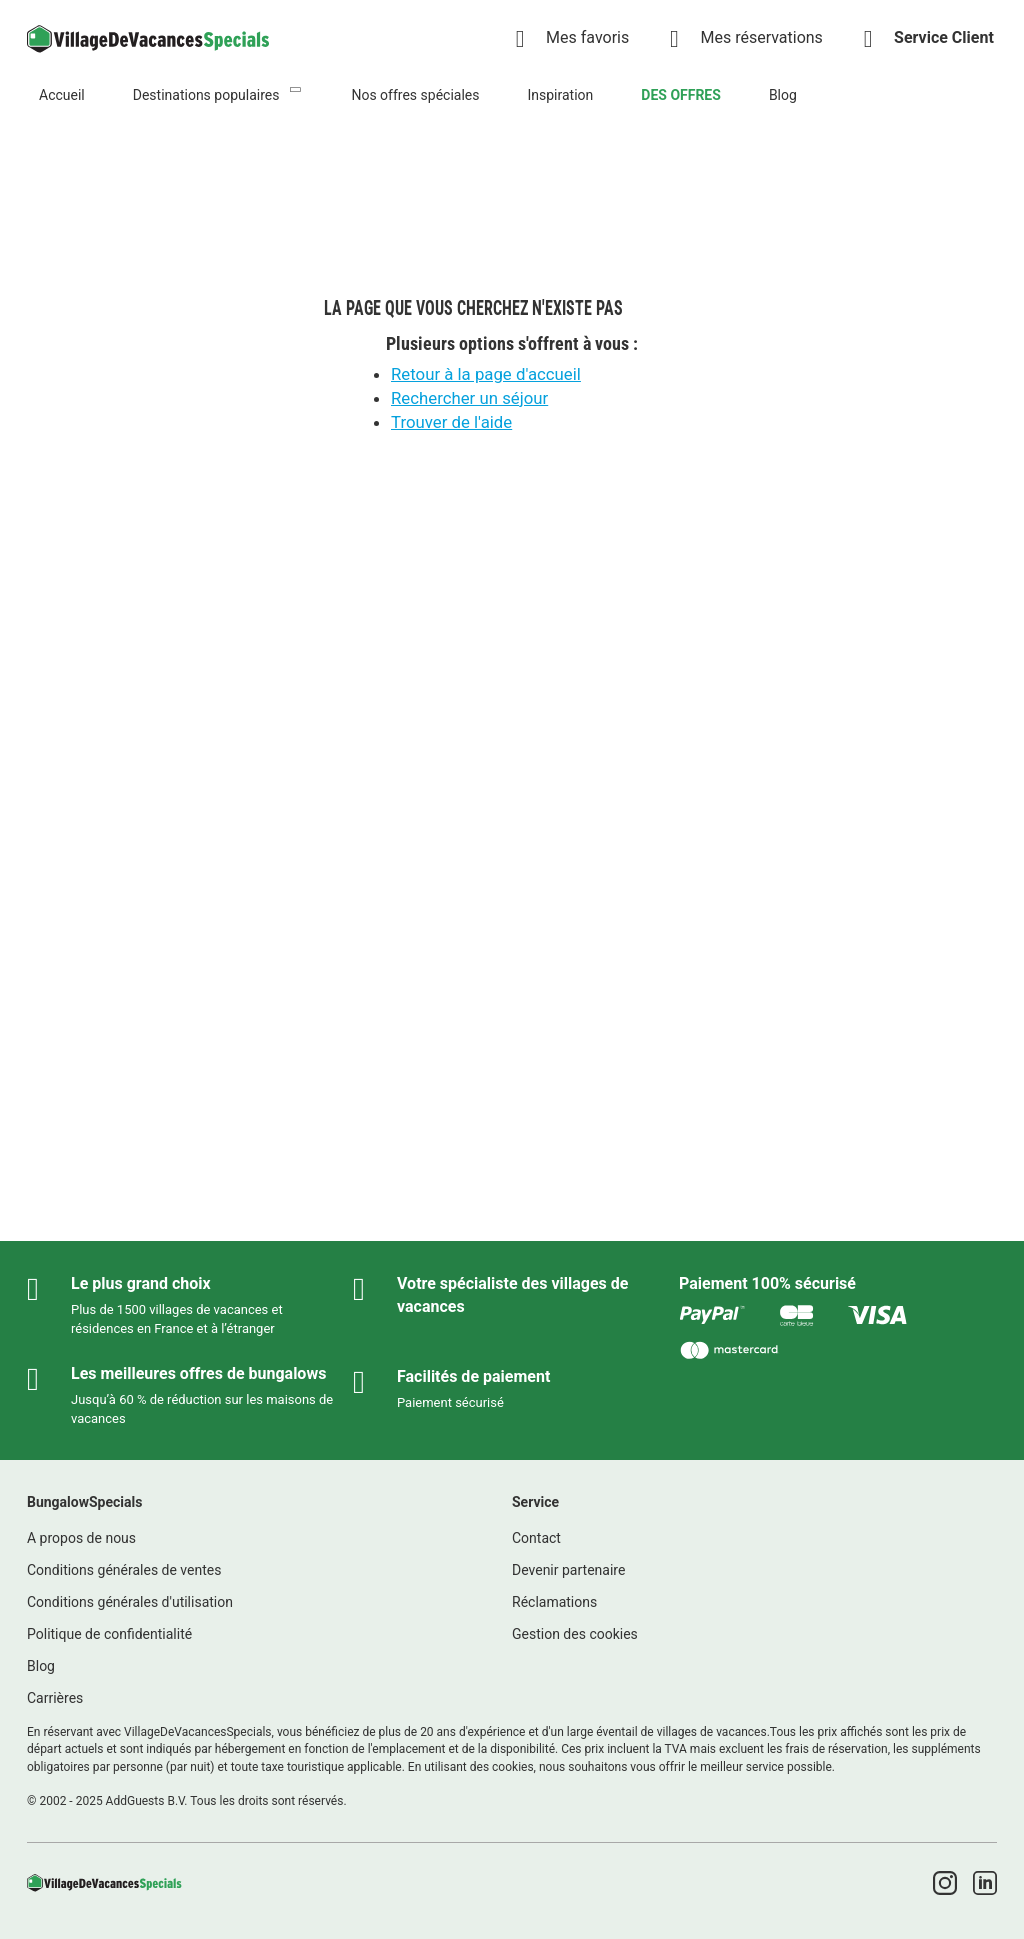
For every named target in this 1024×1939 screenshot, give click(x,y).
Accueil (62, 95)
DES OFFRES (681, 95)
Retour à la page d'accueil (486, 374)
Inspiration (560, 95)
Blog (783, 95)
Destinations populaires (206, 95)
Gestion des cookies (575, 1634)
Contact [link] (536, 1538)
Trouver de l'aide (451, 422)
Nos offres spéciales (415, 95)
